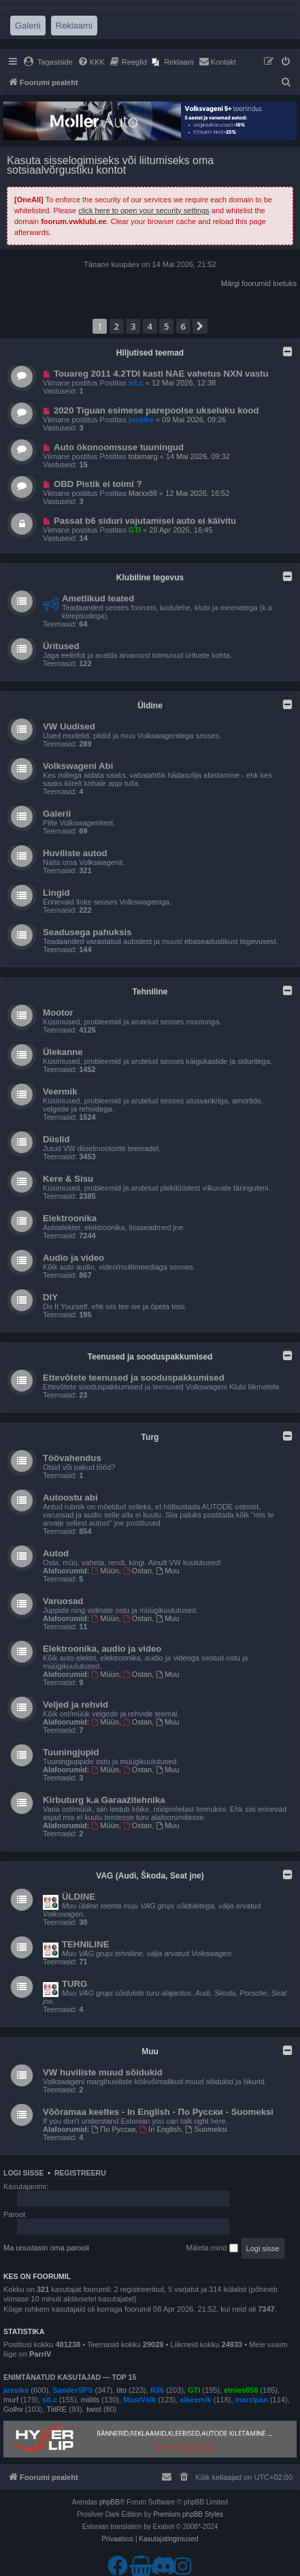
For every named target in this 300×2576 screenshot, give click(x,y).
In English (160, 2129)
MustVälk (139, 2400)
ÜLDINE (78, 1896)
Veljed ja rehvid (75, 1704)
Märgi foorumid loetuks (259, 283)
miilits (90, 2400)
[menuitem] (48, 62)
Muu (167, 1571)
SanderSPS (72, 2390)
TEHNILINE (86, 1944)
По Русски (114, 2129)
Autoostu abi (70, 1497)
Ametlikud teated (98, 598)
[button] (200, 326)
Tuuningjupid (71, 1752)
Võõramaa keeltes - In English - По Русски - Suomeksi (158, 2112)
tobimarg (143, 456)
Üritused (61, 646)
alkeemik (195, 2400)
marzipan (251, 2400)
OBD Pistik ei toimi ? (98, 484)
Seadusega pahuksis (87, 932)
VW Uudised (69, 726)
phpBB (109, 2502)
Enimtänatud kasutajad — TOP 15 (69, 2377)
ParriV (40, 2354)
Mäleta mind (212, 2248)
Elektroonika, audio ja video (102, 1649)
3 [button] (133, 326)
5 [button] (166, 326)
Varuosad (63, 1601)
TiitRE (57, 2409)
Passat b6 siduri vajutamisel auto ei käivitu (145, 521)
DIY (50, 1297)
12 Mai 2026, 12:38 (184, 383)
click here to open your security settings (144, 210)
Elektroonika (70, 1218)
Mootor (58, 1012)
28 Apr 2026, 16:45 (180, 530)
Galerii (57, 813)
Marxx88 (143, 493)
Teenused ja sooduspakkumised (150, 1357)
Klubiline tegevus (150, 577)
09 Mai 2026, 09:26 (194, 419)
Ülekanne (63, 1052)
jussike (141, 419)
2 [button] (116, 326)
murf (10, 2400)
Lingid (56, 893)
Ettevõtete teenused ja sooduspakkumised (133, 1377)
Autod (56, 1553)
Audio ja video (73, 1258)
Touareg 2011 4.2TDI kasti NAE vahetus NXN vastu (161, 373)
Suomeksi (206, 2129)
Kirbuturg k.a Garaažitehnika (104, 1800)
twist (93, 2409)
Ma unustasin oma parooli (46, 2248)
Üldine (150, 705)
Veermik (60, 1091)
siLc (136, 383)
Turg (150, 1437)
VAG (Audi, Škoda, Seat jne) (149, 1876)
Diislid (56, 1139)
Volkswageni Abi (78, 766)
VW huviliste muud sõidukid (103, 2072)
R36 (157, 2390)
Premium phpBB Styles (188, 2514)
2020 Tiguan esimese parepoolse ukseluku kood (156, 410)
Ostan (137, 1571)
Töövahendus (72, 1458)
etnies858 (241, 2390)
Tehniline (150, 991)
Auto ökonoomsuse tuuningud (119, 447)
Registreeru (80, 2173)
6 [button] (183, 326)
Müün (105, 1571)
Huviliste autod (75, 853)
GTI (135, 530)
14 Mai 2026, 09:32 (198, 456)
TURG (74, 1984)
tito (121, 2390)
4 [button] (150, 326)
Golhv (13, 2409)
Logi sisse (23, 2173)
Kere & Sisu (68, 1179)
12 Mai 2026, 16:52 (197, 493)
